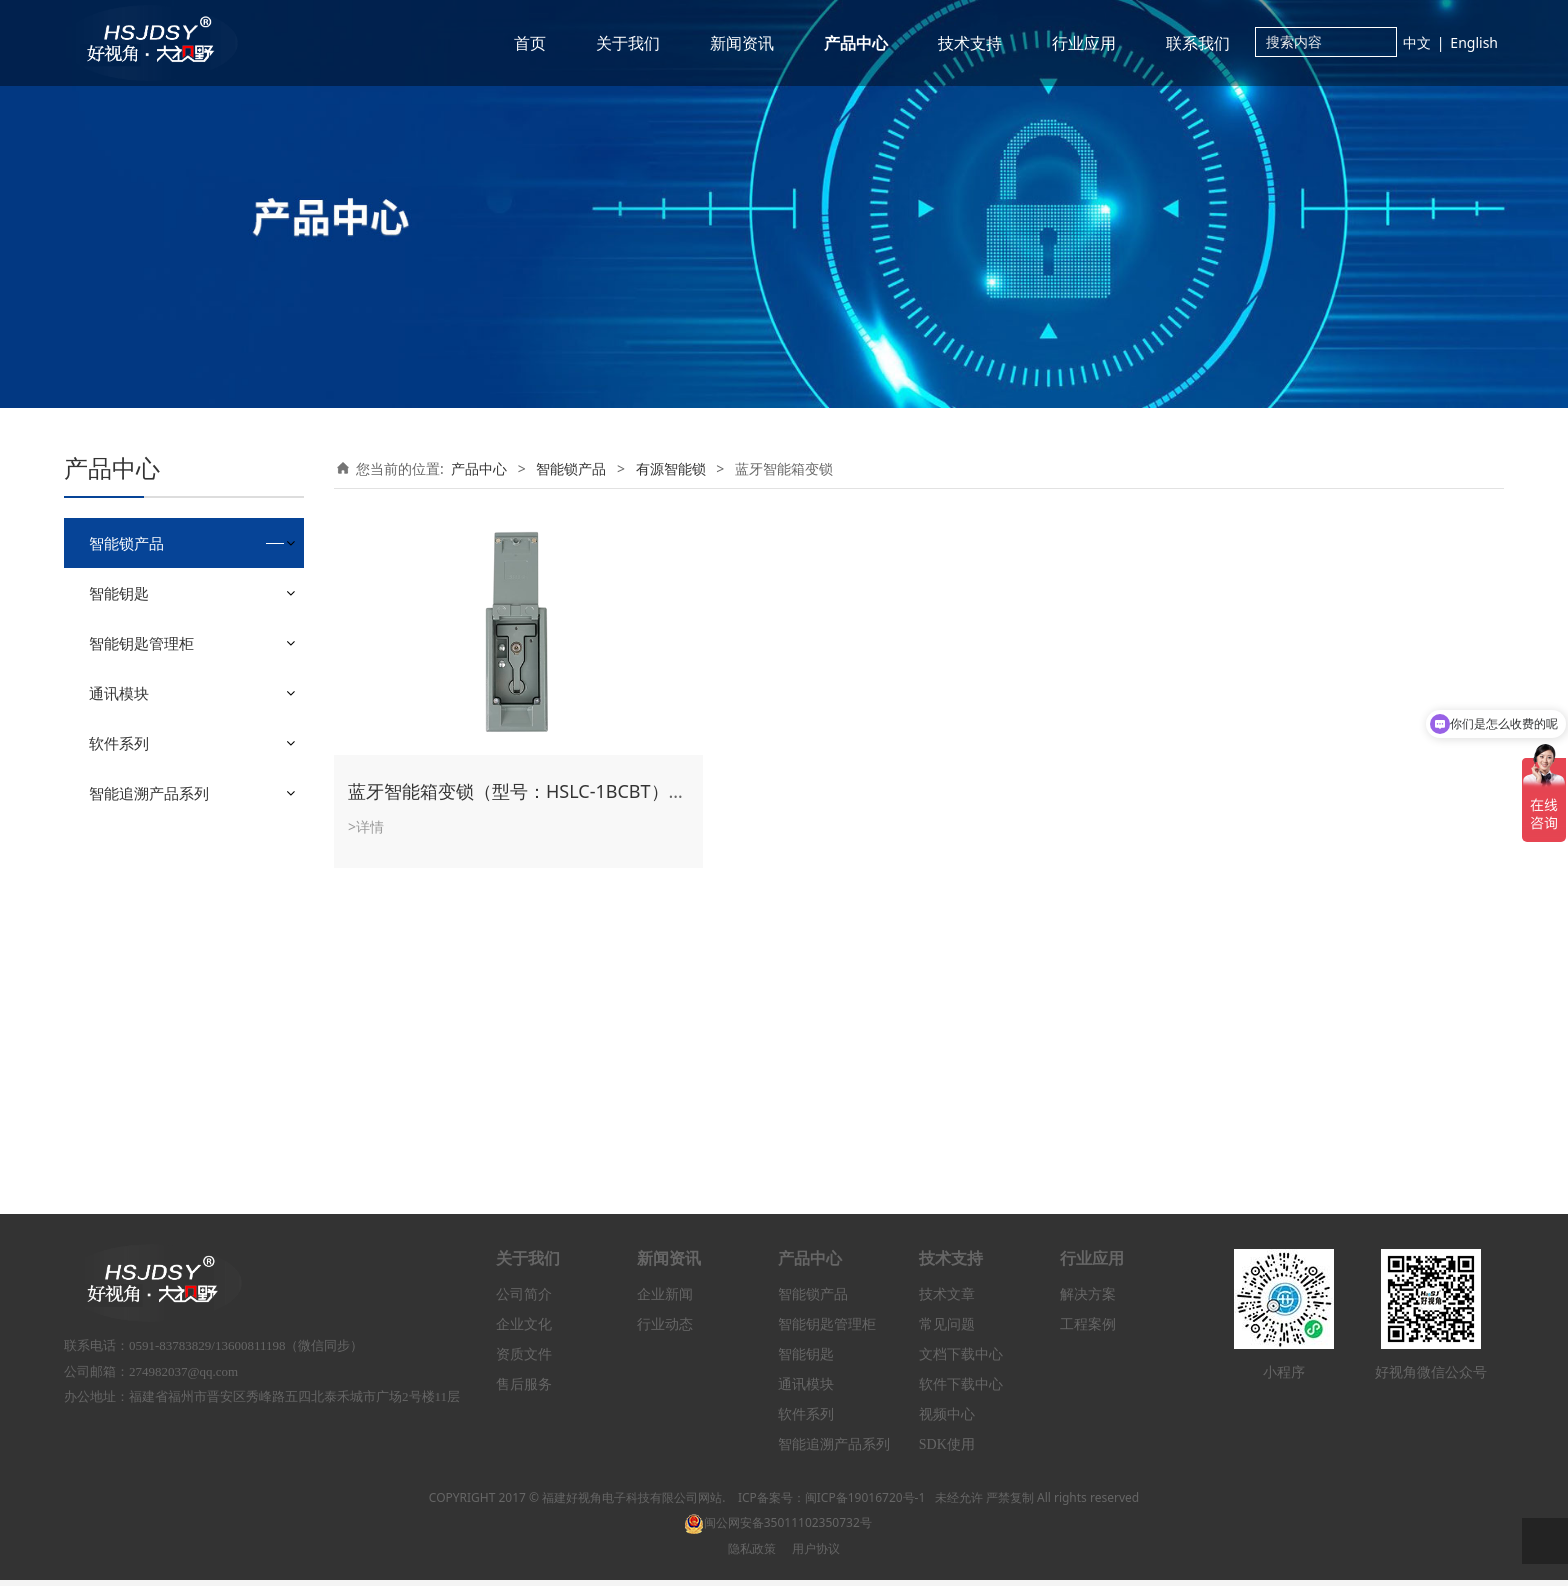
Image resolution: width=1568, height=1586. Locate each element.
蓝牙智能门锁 (166, 697)
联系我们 (1198, 43)
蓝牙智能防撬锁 (173, 772)
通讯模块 (119, 1021)
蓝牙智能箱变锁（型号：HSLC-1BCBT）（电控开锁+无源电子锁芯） (621, 791)
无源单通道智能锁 (160, 590)
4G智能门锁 (161, 848)
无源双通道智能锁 (160, 625)
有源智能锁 (139, 661)
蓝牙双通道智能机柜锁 (194, 747)
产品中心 (856, 43)
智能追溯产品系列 (149, 1121)
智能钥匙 (119, 921)
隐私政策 (752, 1553)
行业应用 (1084, 43)
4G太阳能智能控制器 (189, 873)
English (1474, 42)
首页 (530, 43)
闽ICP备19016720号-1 (865, 1503)
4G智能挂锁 (161, 823)
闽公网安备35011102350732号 (778, 1528)
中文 (1417, 42)
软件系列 (119, 1071)
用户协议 (816, 1553)
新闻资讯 (742, 43)
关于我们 (628, 43)
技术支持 (970, 43)
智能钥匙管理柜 (141, 971)
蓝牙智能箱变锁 (173, 797)
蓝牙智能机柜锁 (173, 722)
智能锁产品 (126, 543)
